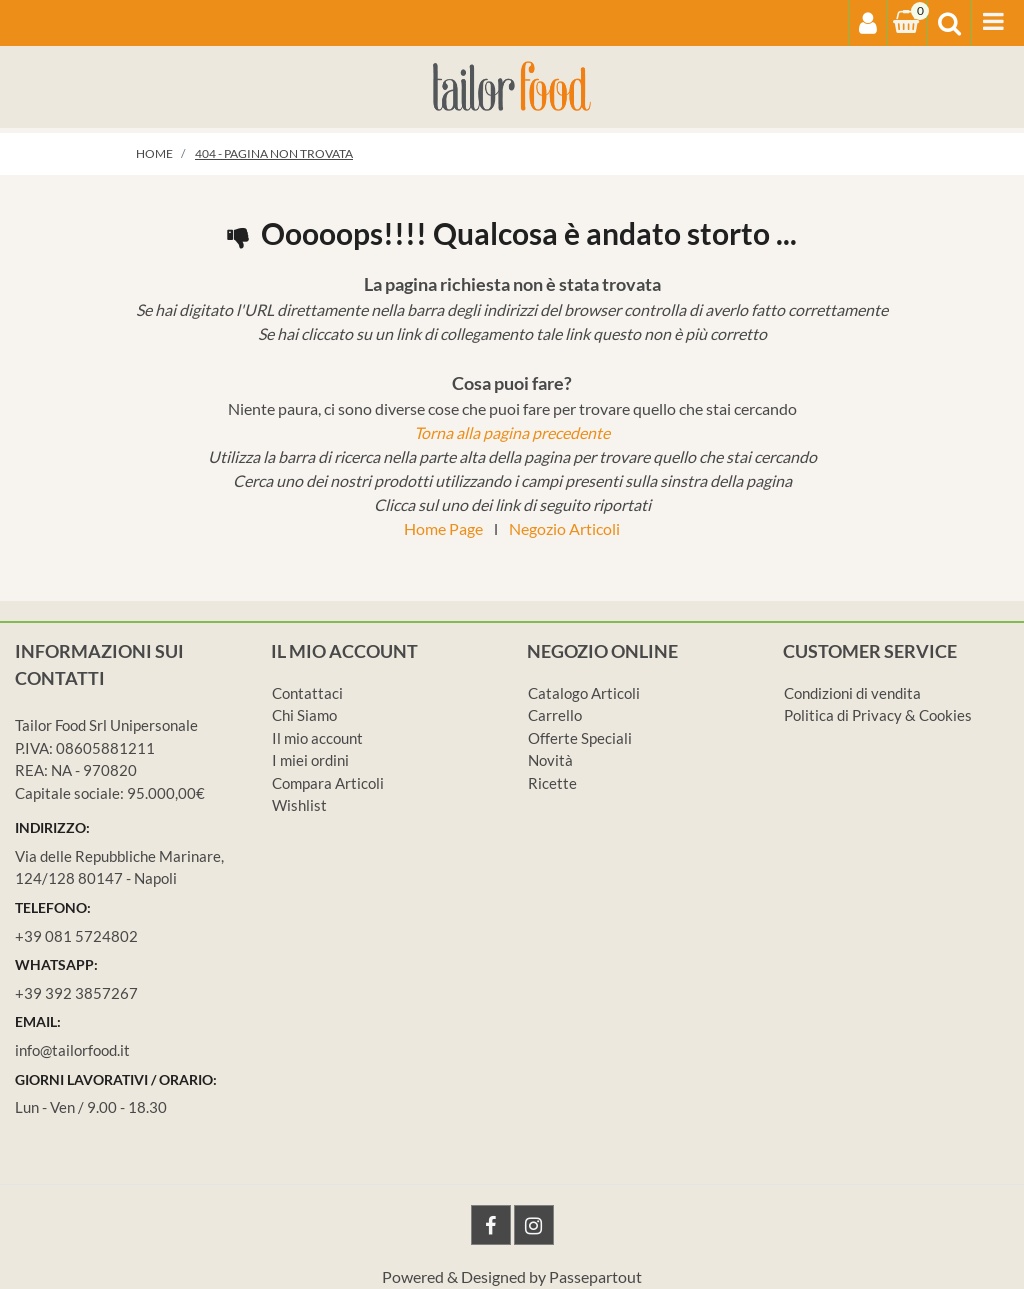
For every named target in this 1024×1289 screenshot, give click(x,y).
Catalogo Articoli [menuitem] (584, 693)
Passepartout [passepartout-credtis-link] (595, 1276)
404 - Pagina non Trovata (274, 153)
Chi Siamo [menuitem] (304, 715)
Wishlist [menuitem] (299, 805)
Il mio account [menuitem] (317, 738)
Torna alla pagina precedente (512, 432)
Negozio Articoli (564, 528)
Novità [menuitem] (550, 760)
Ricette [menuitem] (552, 783)
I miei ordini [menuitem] (310, 760)
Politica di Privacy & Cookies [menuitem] (878, 715)
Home (154, 153)
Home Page (443, 528)
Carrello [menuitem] (555, 715)
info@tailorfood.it (72, 1050)
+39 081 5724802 (76, 936)
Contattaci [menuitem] (307, 693)
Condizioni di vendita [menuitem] (852, 693)
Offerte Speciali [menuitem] (580, 738)
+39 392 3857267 (76, 993)
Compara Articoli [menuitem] (328, 783)
